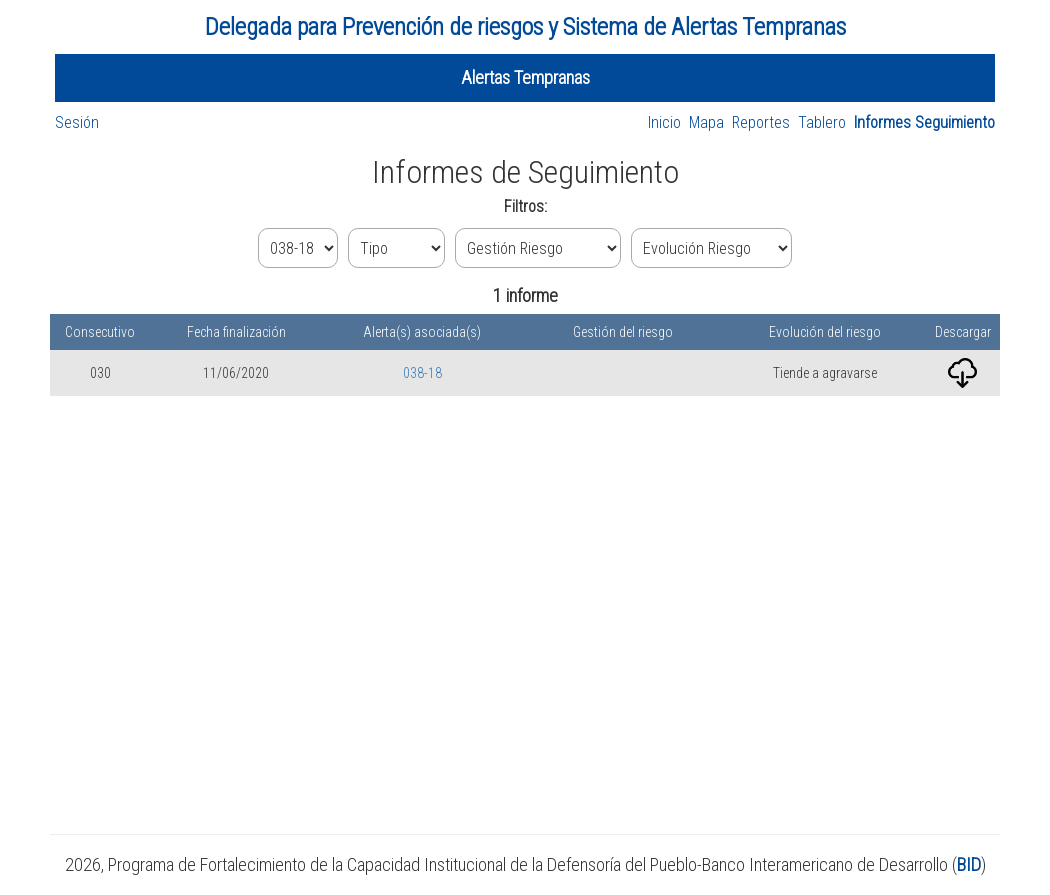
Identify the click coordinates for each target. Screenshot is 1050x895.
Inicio (664, 122)
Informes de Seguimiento (525, 172)
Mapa (706, 122)
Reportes (761, 122)
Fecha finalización (236, 332)
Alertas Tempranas (525, 77)
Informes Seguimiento (924, 122)
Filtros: (525, 206)
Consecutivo (100, 332)
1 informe (525, 295)
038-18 (422, 373)
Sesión (77, 122)
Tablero (822, 122)
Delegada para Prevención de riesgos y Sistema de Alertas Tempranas (525, 27)
